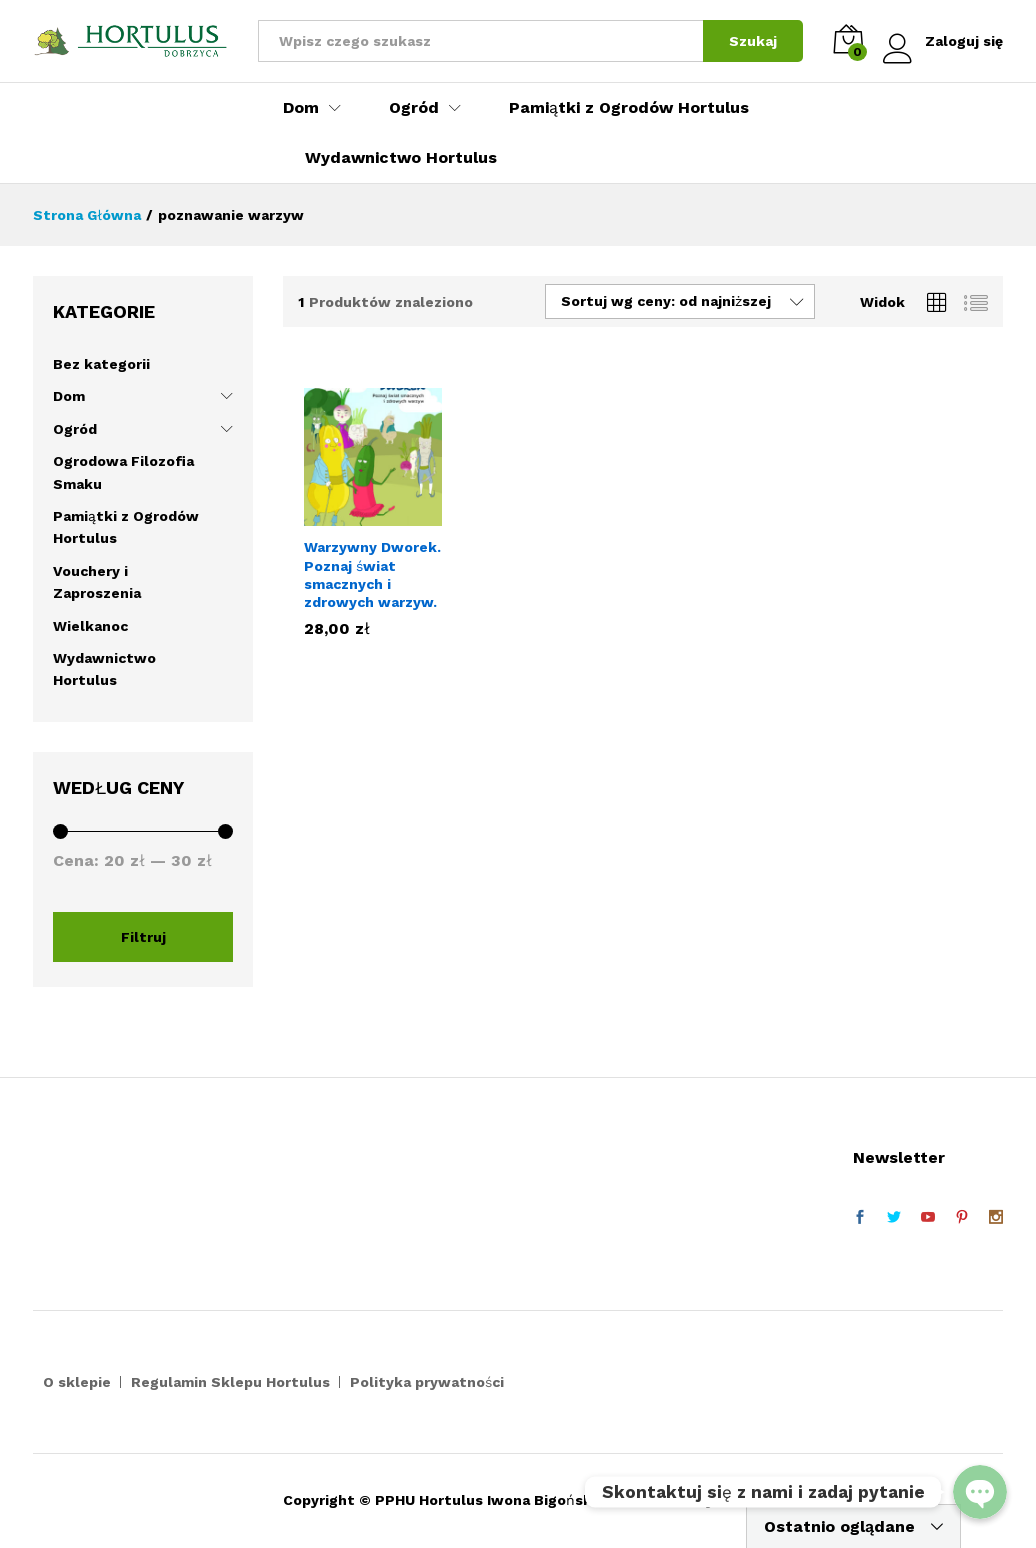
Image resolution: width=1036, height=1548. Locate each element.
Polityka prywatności (427, 1382)
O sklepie (77, 1382)
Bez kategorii (101, 364)
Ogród (75, 429)
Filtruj (143, 937)
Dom (69, 396)
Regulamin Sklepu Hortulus (230, 1382)
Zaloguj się (943, 41)
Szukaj (753, 41)
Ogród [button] (414, 108)
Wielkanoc (90, 626)
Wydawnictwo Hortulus (401, 158)
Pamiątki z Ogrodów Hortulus (629, 108)
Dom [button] (301, 108)
